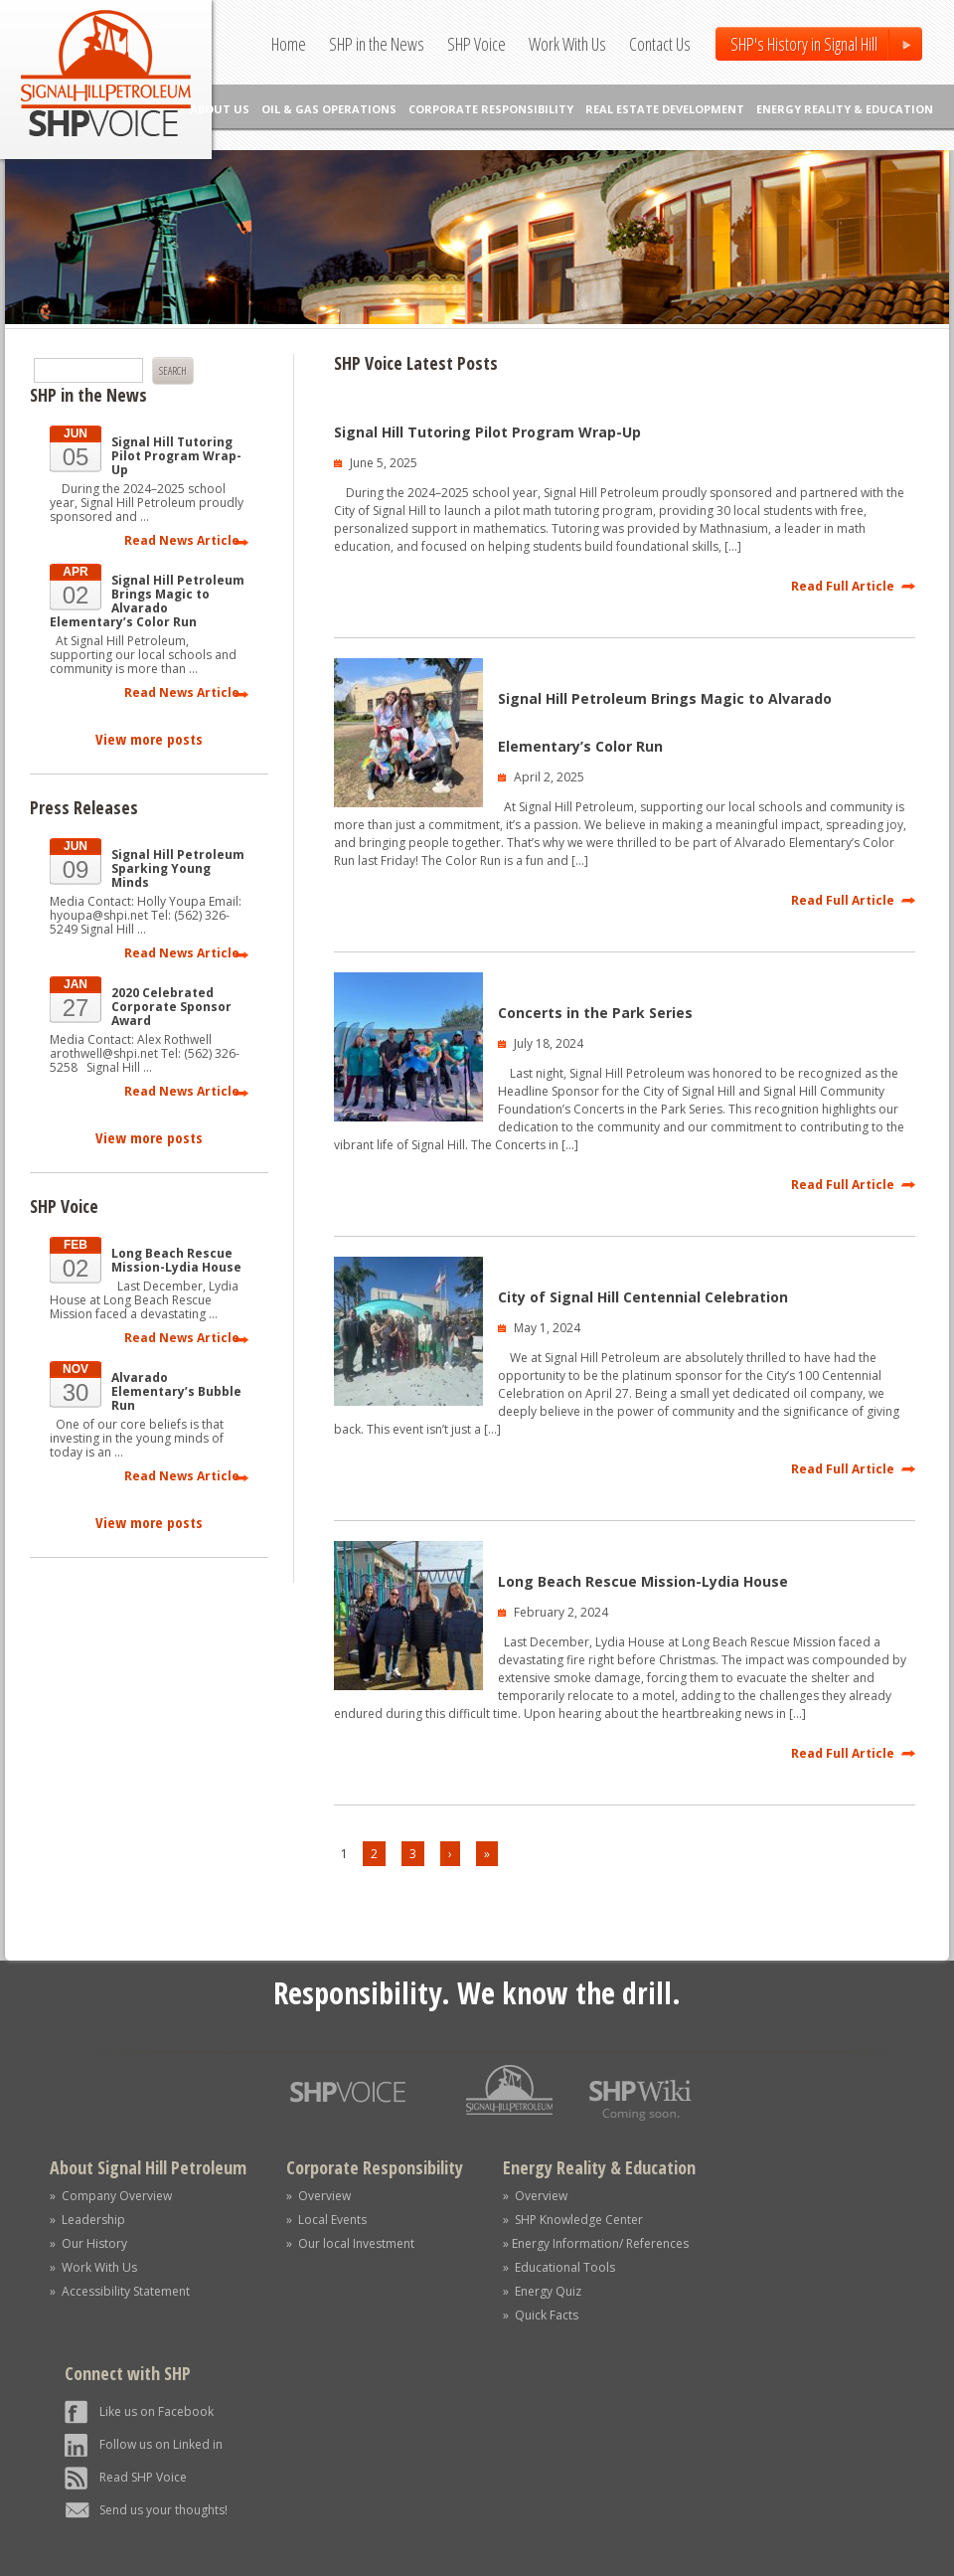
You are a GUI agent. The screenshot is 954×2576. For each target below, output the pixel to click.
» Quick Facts (540, 2315)
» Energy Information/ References (596, 2243)
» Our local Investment (350, 2243)
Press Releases (84, 807)
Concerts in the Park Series (595, 1012)
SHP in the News (376, 44)
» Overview (318, 2195)
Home (288, 44)
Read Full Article (842, 586)
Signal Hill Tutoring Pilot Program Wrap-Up (487, 432)
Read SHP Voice (143, 2477)
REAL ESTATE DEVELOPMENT (664, 108)
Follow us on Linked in (161, 2444)
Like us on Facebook (156, 2411)
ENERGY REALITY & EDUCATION (844, 108)
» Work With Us (93, 2267)
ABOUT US (219, 108)
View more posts (149, 739)
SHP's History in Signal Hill (803, 44)
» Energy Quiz (542, 2291)
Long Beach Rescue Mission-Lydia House (643, 1581)
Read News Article (181, 540)
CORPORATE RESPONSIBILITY (490, 108)
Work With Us (567, 44)
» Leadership (87, 2219)
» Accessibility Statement (120, 2291)
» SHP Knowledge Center (573, 2219)
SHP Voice (476, 44)
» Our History (88, 2243)
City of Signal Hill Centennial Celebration (643, 1297)
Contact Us (660, 44)
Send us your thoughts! (163, 2509)
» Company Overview (111, 2195)
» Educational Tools (559, 2267)
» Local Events (326, 2219)
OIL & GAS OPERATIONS (329, 108)
